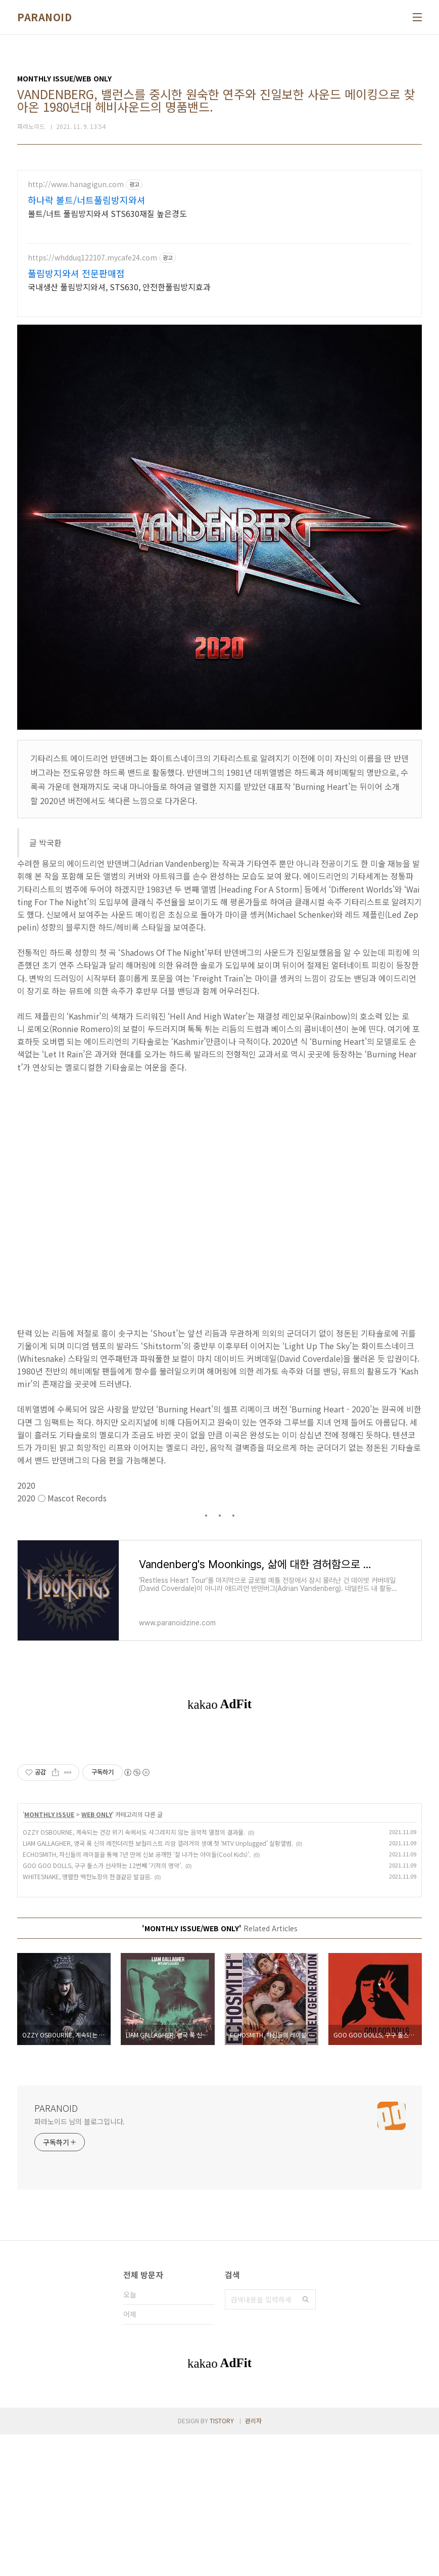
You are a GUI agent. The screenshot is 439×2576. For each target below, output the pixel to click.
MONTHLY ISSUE (49, 1955)
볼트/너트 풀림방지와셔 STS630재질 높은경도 (107, 213)
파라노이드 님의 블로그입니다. (79, 2263)
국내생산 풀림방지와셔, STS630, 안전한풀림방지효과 (119, 286)
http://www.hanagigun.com (76, 184)
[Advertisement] (219, 1807)
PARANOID (44, 17)
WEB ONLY (96, 1955)
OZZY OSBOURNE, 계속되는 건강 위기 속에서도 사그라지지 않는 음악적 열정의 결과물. (134, 1973)
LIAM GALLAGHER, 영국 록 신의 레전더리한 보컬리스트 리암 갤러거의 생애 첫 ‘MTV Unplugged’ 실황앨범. (158, 1984)
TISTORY (222, 2562)
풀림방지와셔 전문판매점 (76, 273)
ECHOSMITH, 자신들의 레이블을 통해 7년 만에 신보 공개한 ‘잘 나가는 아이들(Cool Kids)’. (137, 1995)
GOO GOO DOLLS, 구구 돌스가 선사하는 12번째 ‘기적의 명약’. (102, 2007)
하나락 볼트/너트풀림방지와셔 (86, 200)
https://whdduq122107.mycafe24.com (92, 257)
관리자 (253, 2562)
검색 (305, 2441)
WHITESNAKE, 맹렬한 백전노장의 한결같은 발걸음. (87, 2018)
